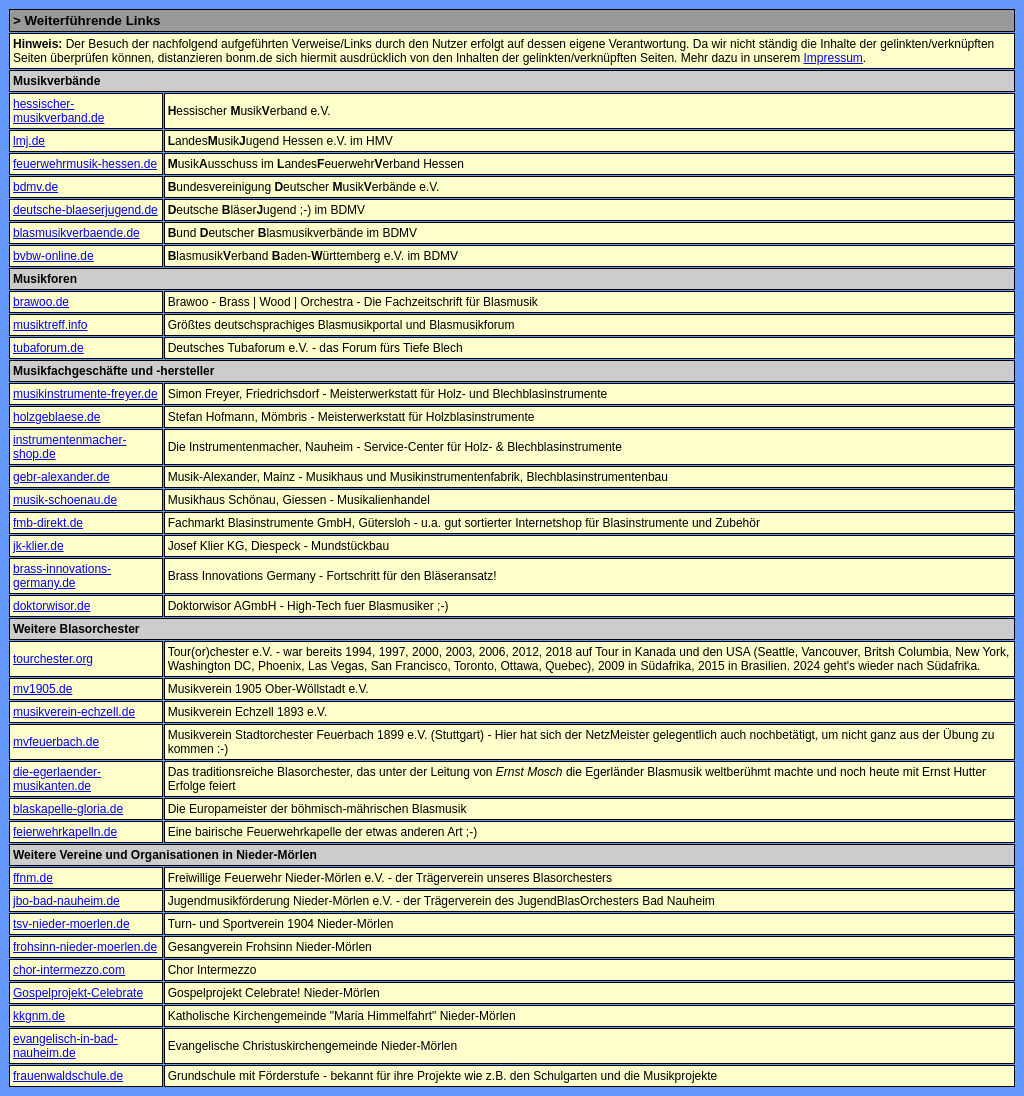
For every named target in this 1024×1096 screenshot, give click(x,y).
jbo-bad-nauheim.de (66, 901)
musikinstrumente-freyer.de (85, 394)
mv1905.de (42, 689)
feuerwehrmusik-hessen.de (85, 164)
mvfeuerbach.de (56, 742)
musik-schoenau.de (65, 500)
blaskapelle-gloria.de (68, 809)
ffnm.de (33, 878)
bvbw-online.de (53, 256)
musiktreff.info (50, 325)
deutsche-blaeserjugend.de (85, 210)
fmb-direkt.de (48, 523)
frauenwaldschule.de (68, 1076)
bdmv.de (35, 187)
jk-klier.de (38, 546)
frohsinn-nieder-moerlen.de (85, 947)
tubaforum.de (48, 348)
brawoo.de (41, 302)
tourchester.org (53, 659)
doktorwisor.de (51, 606)
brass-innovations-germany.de (62, 576)
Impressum (832, 58)
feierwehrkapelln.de (65, 832)
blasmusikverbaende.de (76, 233)
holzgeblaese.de (56, 417)
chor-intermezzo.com (69, 970)
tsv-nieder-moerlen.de (71, 924)
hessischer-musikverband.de (58, 111)
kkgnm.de (39, 1016)
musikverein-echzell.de (74, 712)
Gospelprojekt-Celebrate (78, 993)
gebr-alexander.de (61, 477)
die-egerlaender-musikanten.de (57, 779)
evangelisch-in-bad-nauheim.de (65, 1046)
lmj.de (29, 141)
